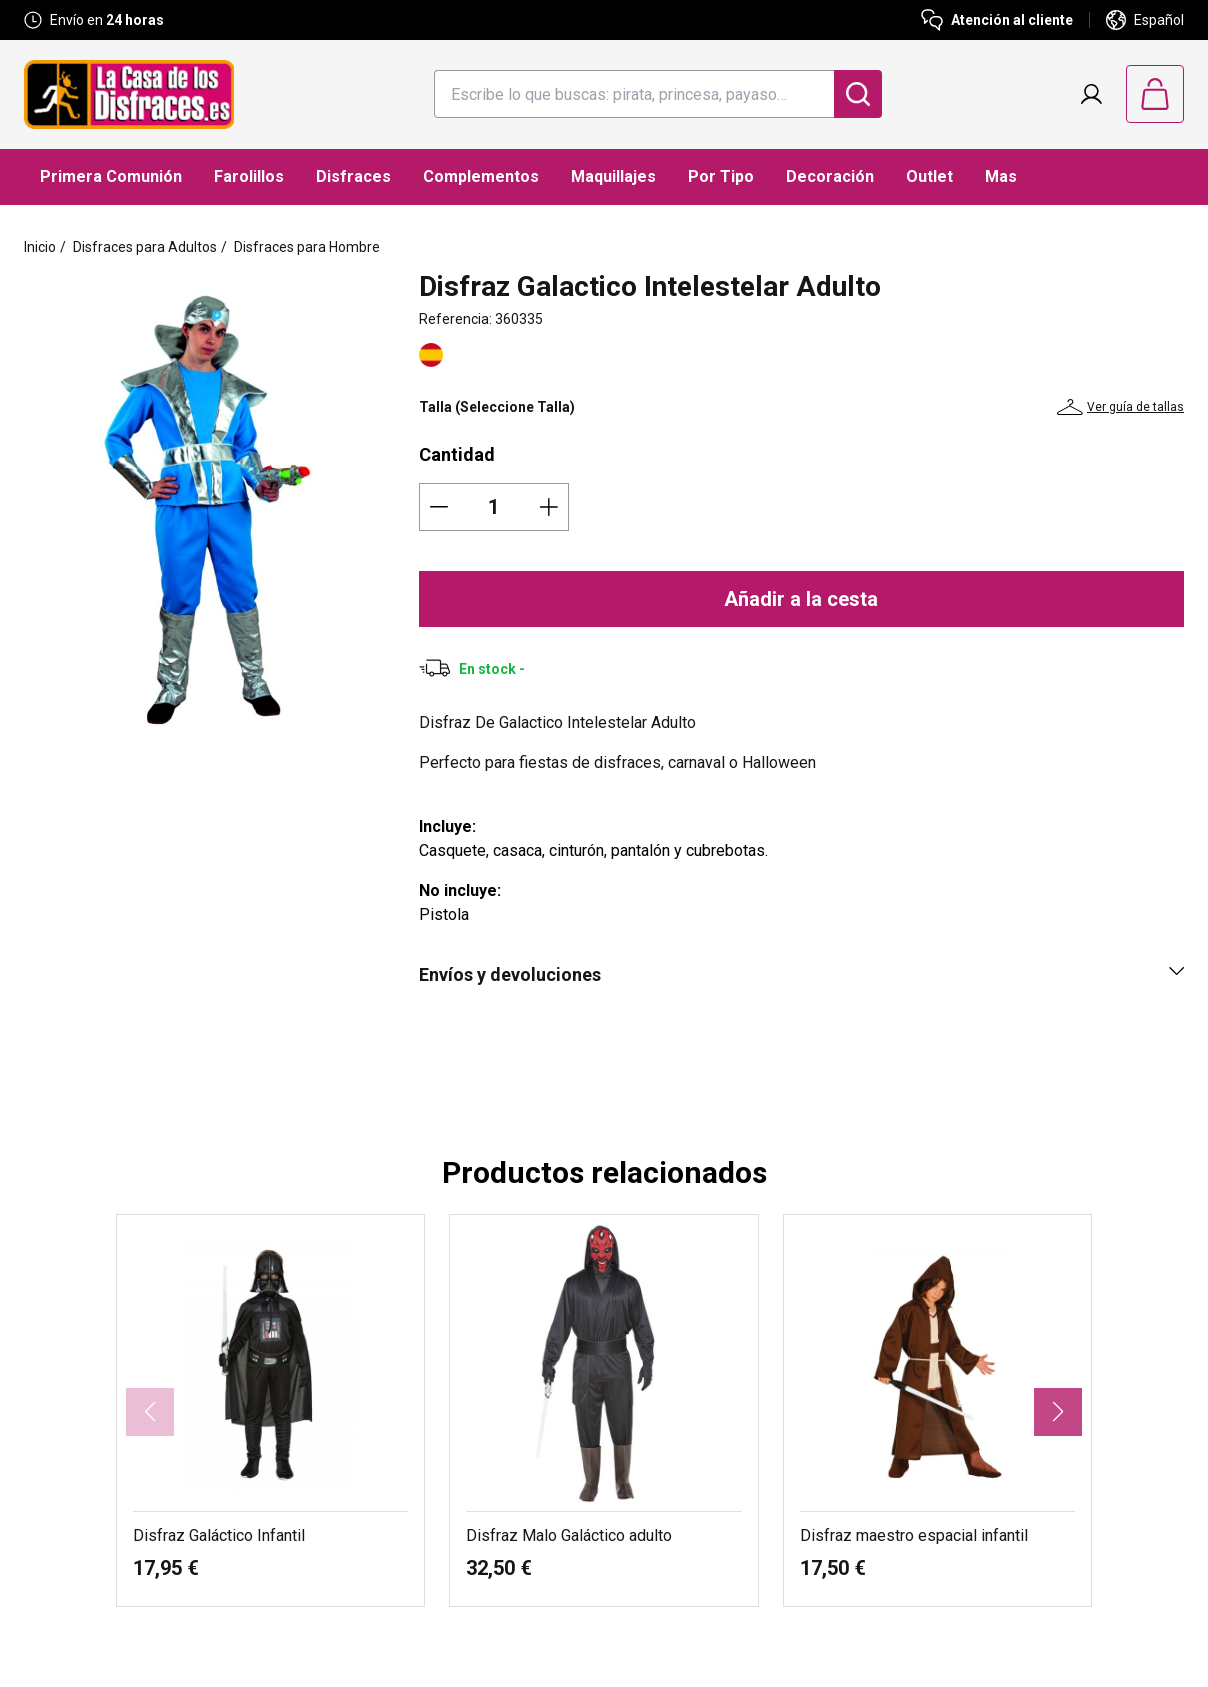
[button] (1058, 1412)
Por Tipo (721, 176)
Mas (1001, 176)
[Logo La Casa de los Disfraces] (129, 94)
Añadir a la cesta (801, 599)
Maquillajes (613, 176)
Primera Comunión (111, 176)
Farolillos (249, 176)
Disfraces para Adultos (145, 247)
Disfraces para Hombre (307, 247)
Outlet (929, 176)
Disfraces (353, 176)
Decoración (830, 176)
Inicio (40, 247)
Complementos (481, 176)
